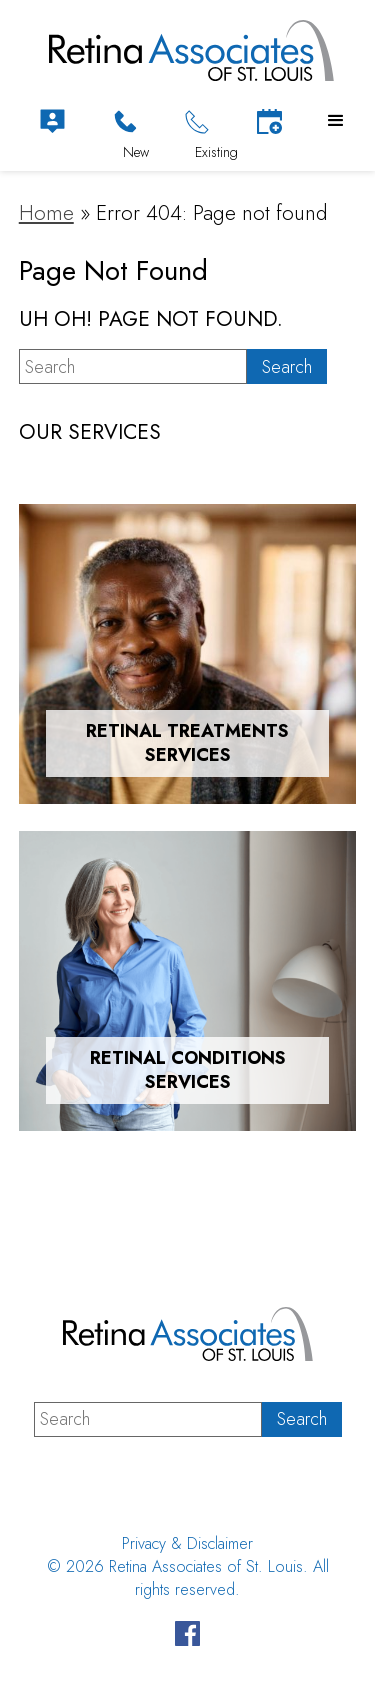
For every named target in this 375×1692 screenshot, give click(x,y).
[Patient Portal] (52, 121)
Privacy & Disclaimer (187, 1543)
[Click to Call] (125, 121)
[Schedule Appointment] (269, 121)
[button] (336, 121)
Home (46, 213)
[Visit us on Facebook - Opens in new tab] (187, 1636)
